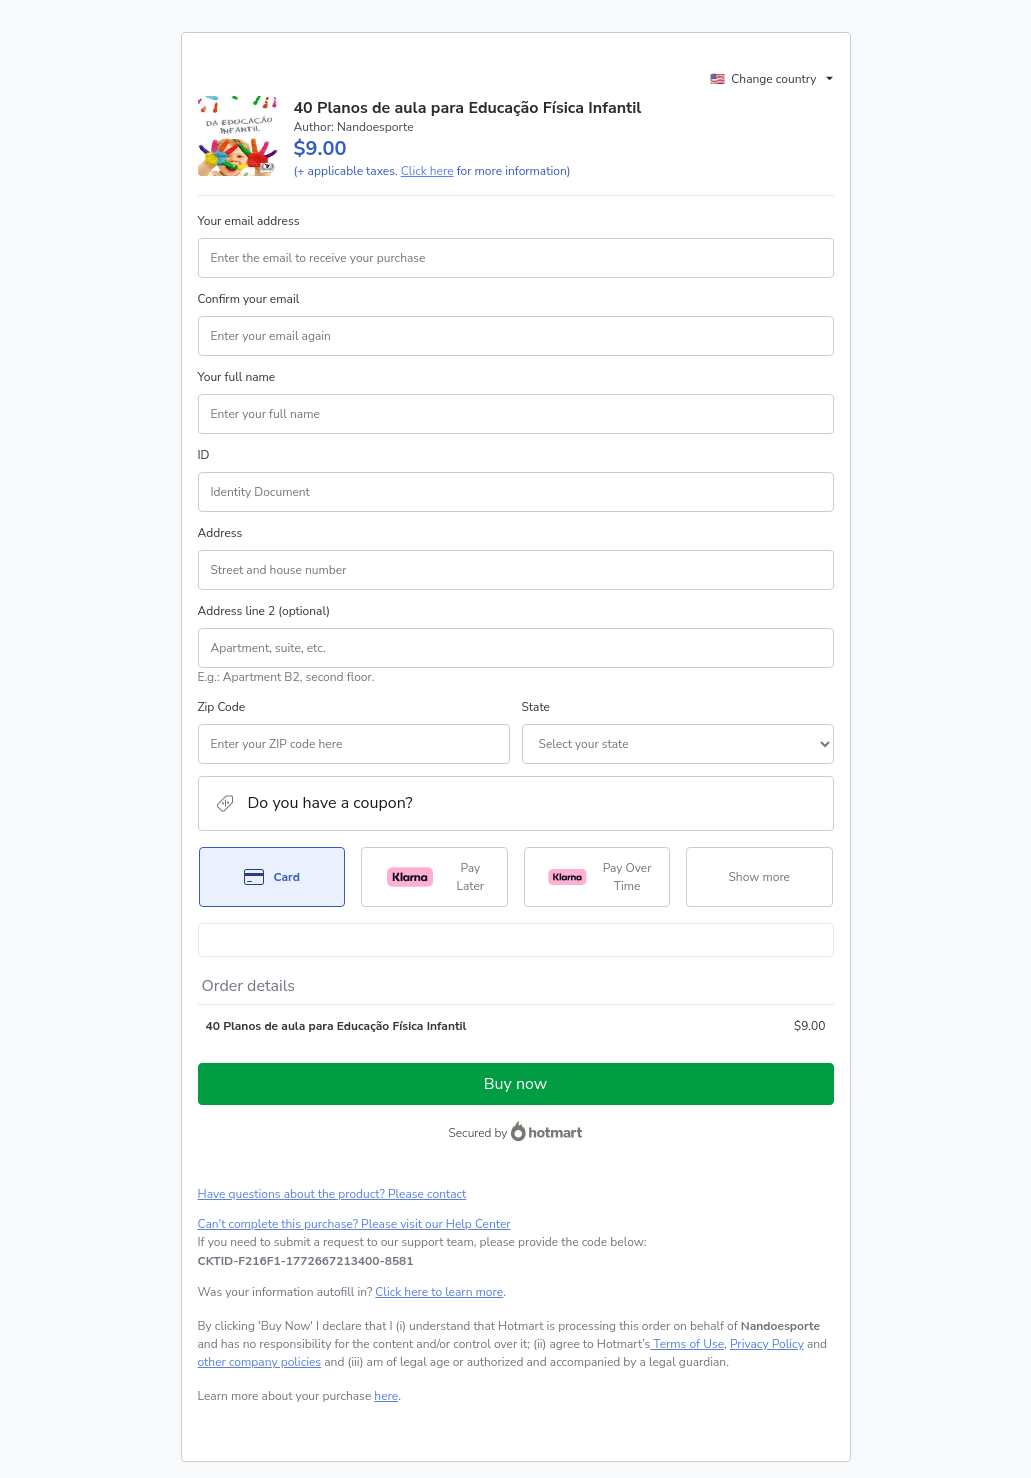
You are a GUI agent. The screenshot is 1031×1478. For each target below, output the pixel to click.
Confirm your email (249, 299)
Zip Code (222, 707)
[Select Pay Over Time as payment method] (597, 877)
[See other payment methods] (759, 877)
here (386, 1396)
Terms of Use (687, 1344)
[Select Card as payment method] (272, 877)
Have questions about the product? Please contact (332, 1194)
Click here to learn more (439, 1292)
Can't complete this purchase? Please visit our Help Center (354, 1224)
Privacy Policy (767, 1344)
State (536, 707)
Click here (427, 171)
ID (204, 455)
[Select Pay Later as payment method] (434, 877)
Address (220, 533)
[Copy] (306, 1261)
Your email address (249, 221)
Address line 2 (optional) (264, 611)
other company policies (260, 1362)
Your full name (237, 377)
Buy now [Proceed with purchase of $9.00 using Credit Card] (515, 1084)
